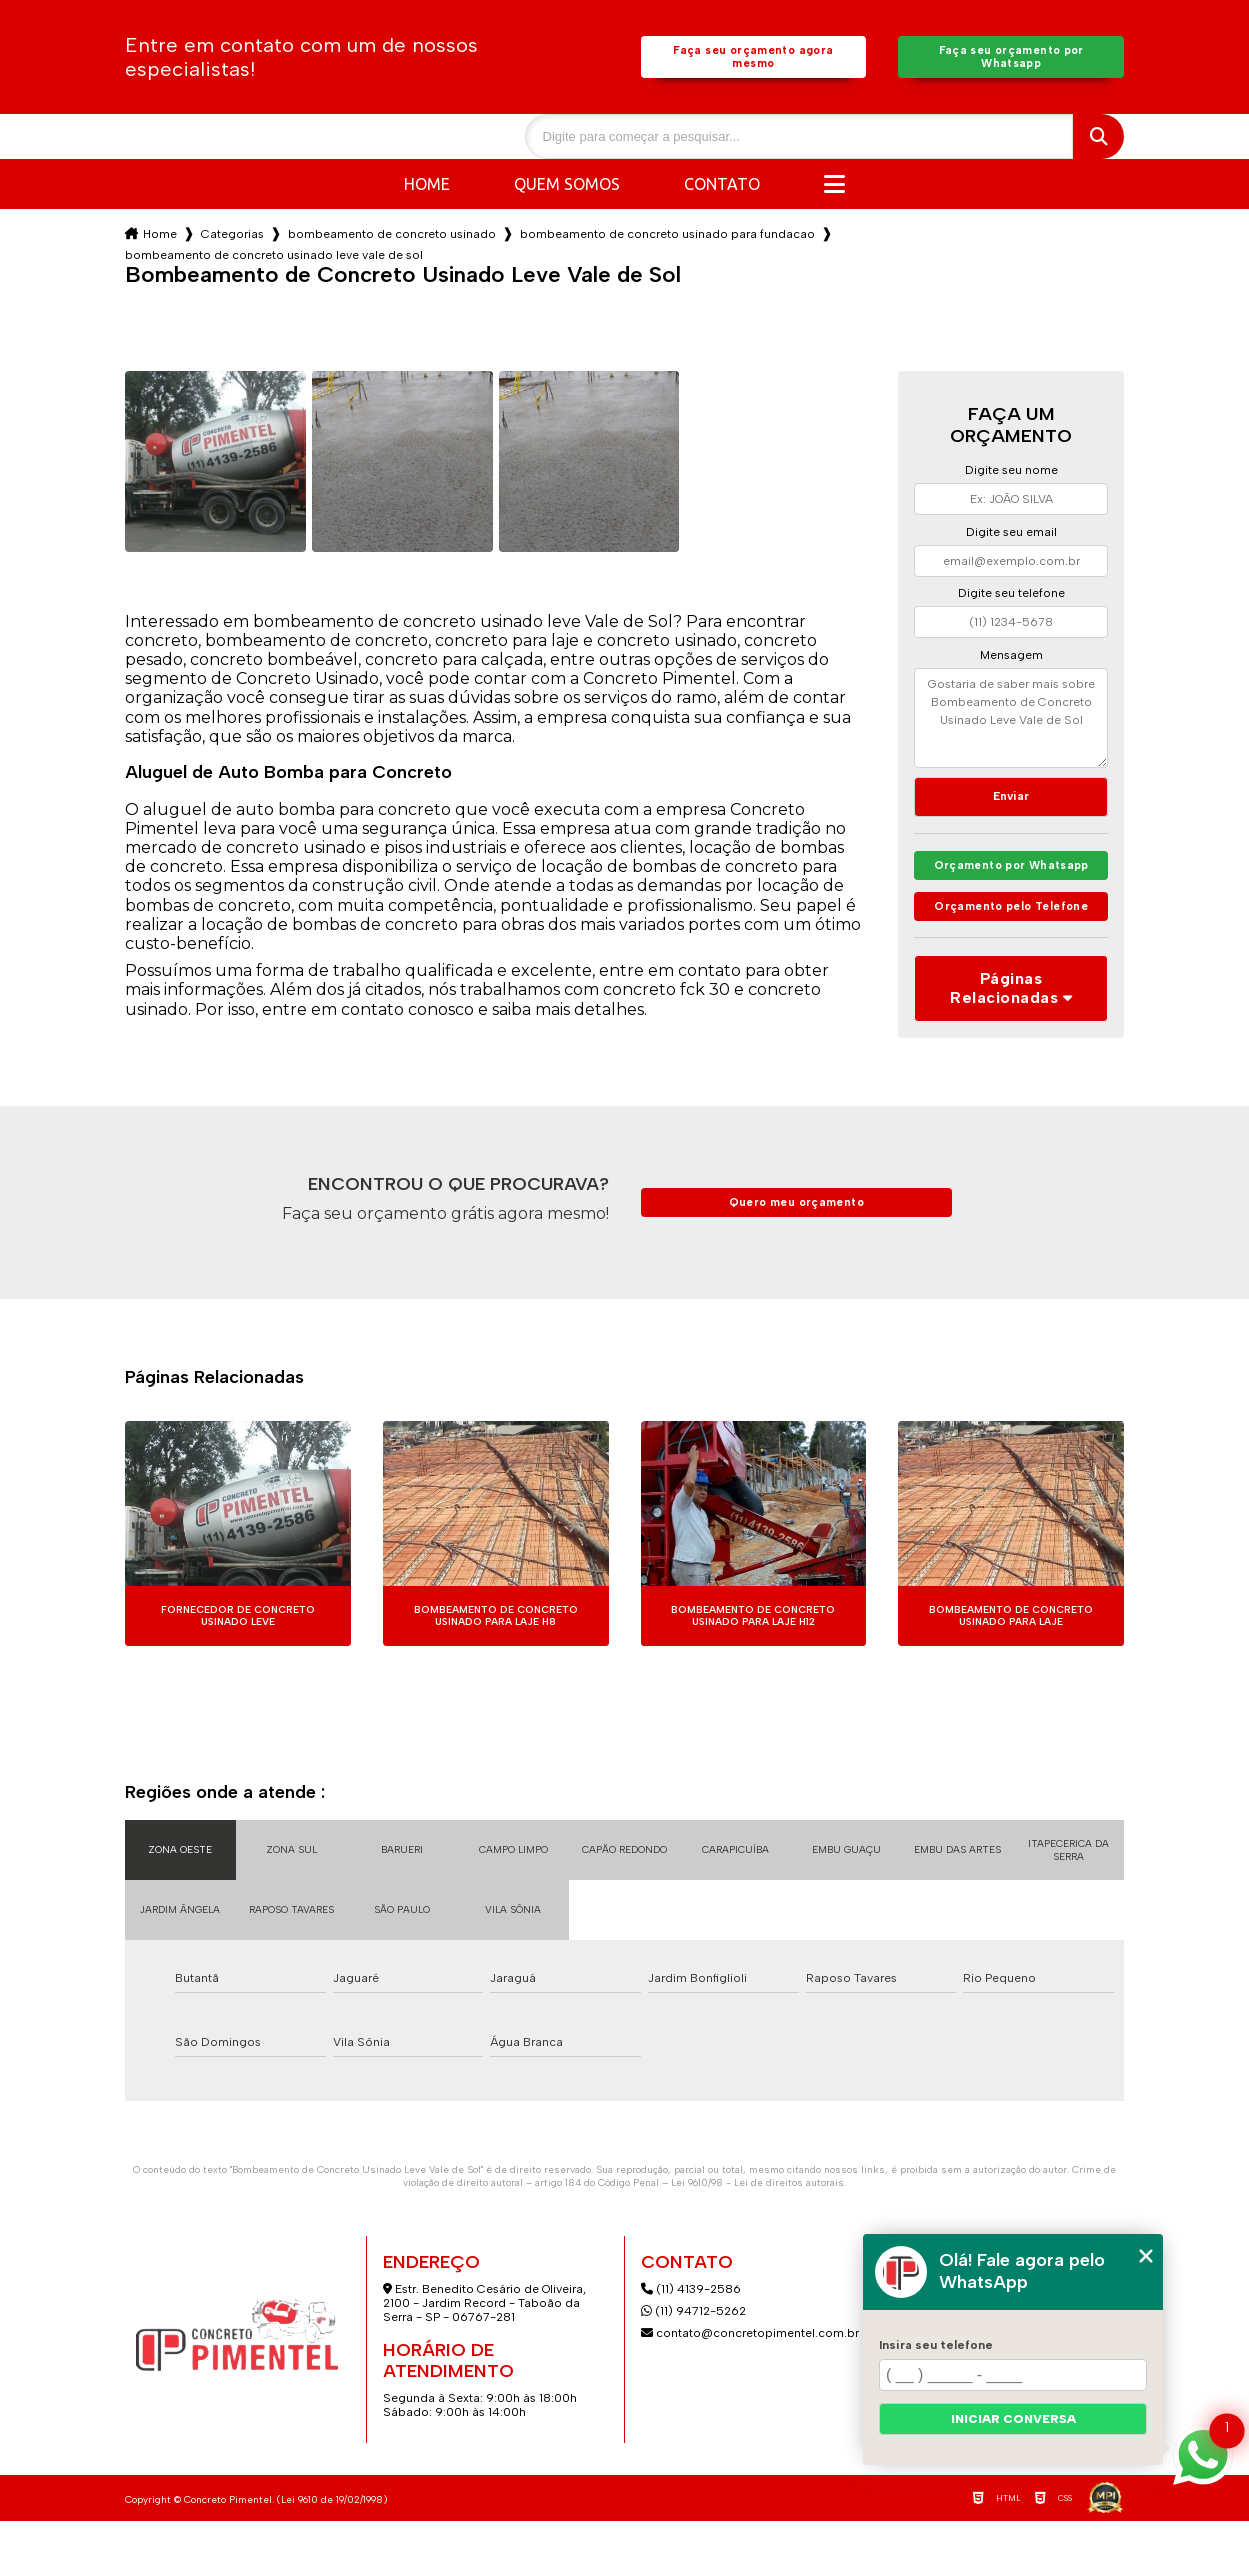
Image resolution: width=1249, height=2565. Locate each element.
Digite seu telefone (1011, 597)
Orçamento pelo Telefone (1011, 942)
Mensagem (1011, 659)
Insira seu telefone (936, 2345)
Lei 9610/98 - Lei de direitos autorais (757, 2226)
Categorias (232, 238)
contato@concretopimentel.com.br (751, 2377)
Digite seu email (1011, 536)
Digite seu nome (1011, 474)
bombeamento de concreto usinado (392, 238)
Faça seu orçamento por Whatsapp (1011, 59)
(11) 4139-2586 (691, 2333)
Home (427, 188)
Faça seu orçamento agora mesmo (753, 59)
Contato (722, 188)
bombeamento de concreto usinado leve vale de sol (274, 259)
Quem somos (567, 188)
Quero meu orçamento (796, 1246)
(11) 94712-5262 (693, 2355)
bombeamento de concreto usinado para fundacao (667, 238)
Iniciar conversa (1013, 2419)
